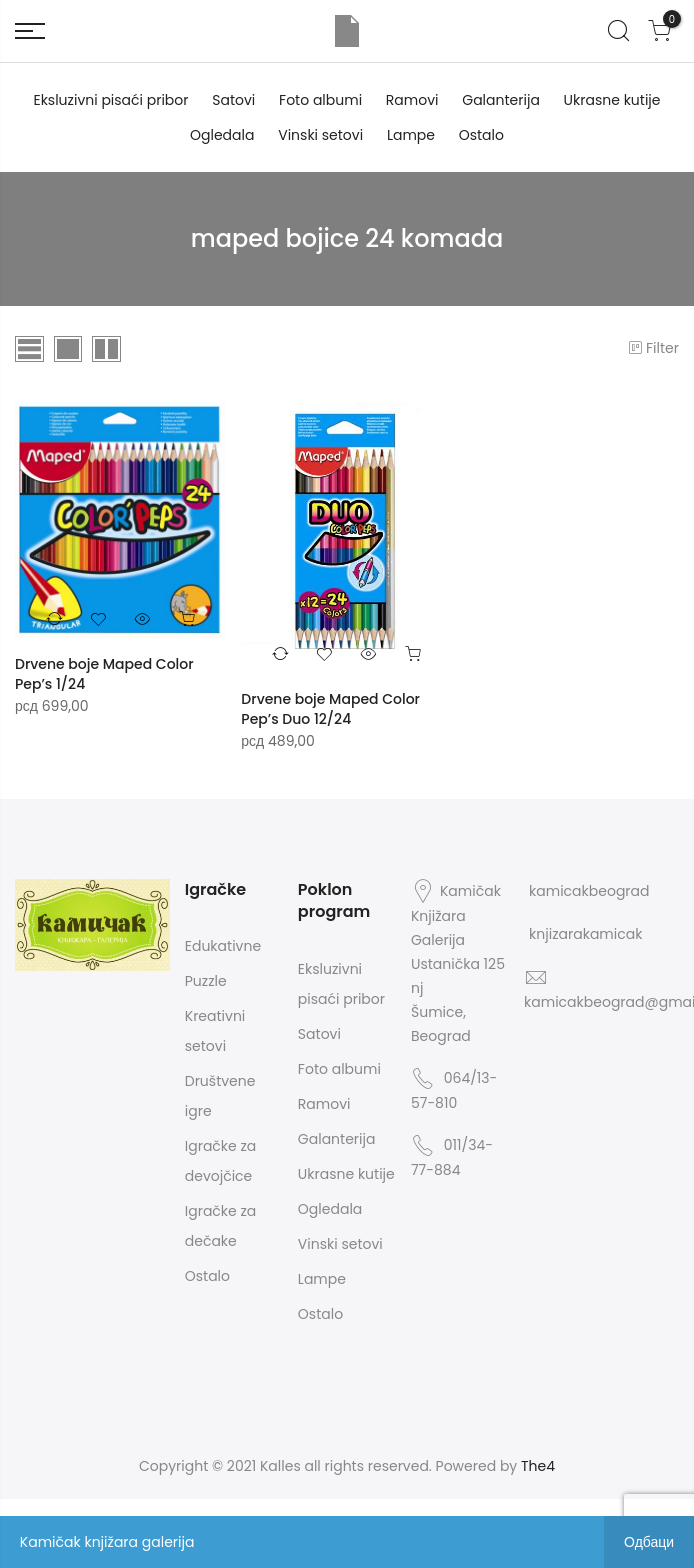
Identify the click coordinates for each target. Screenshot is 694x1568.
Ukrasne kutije (612, 100)
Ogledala (222, 135)
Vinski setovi (320, 135)
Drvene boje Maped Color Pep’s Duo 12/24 (330, 709)
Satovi (233, 100)
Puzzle (206, 981)
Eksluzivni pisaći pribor (110, 100)
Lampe (411, 135)
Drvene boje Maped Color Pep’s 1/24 (104, 674)
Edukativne (223, 946)
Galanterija (501, 100)
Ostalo (481, 135)
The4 (538, 1466)
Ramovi (412, 100)
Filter (653, 348)
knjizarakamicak (585, 934)
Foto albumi (320, 100)
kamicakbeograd (589, 891)
